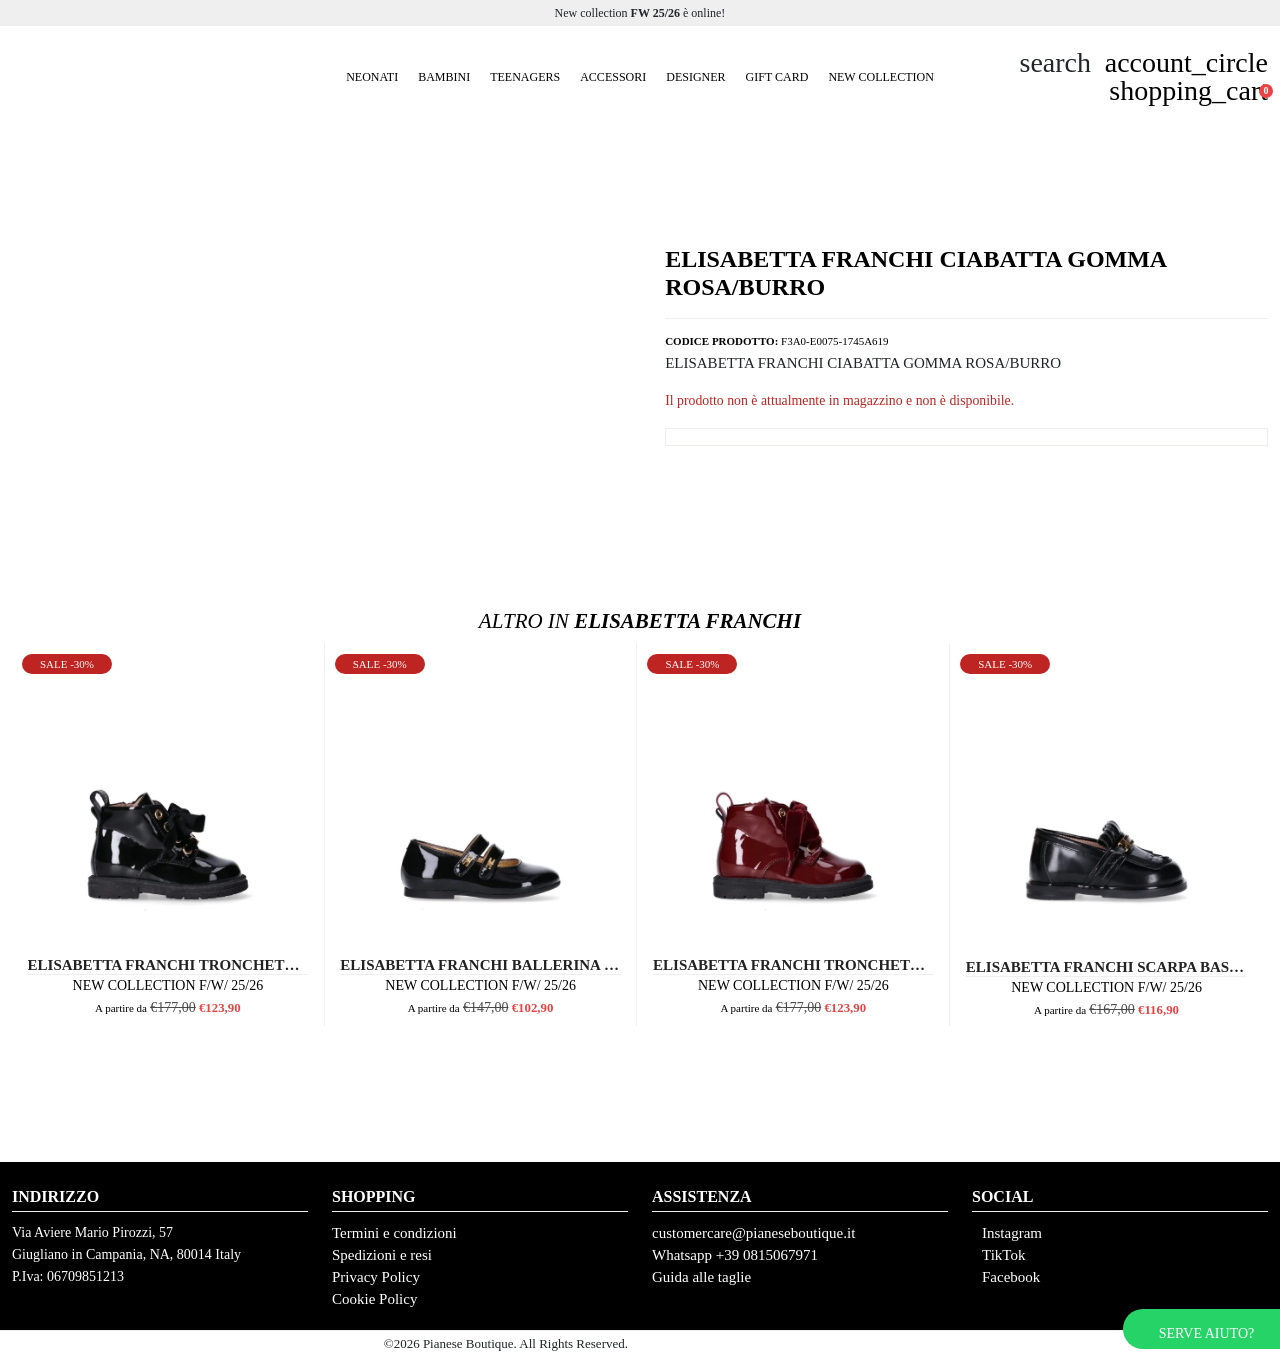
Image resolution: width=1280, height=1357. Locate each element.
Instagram (1012, 1233)
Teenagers (525, 77)
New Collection (880, 77)
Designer (695, 77)
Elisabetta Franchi (640, 621)
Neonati (372, 77)
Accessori (613, 77)
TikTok (1003, 1255)
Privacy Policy (376, 1277)
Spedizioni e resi (382, 1255)
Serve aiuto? (1206, 1333)
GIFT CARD (777, 77)
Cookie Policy (374, 1299)
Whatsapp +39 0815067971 (735, 1255)
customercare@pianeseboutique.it (753, 1233)
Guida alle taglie (701, 1277)
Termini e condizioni (394, 1233)
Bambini (444, 77)
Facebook (1011, 1277)
